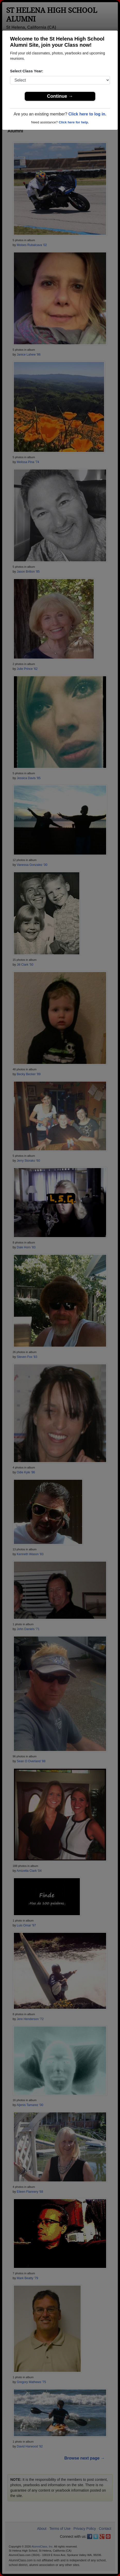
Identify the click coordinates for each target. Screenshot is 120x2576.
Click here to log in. (87, 114)
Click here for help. (74, 122)
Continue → (60, 96)
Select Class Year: (26, 71)
